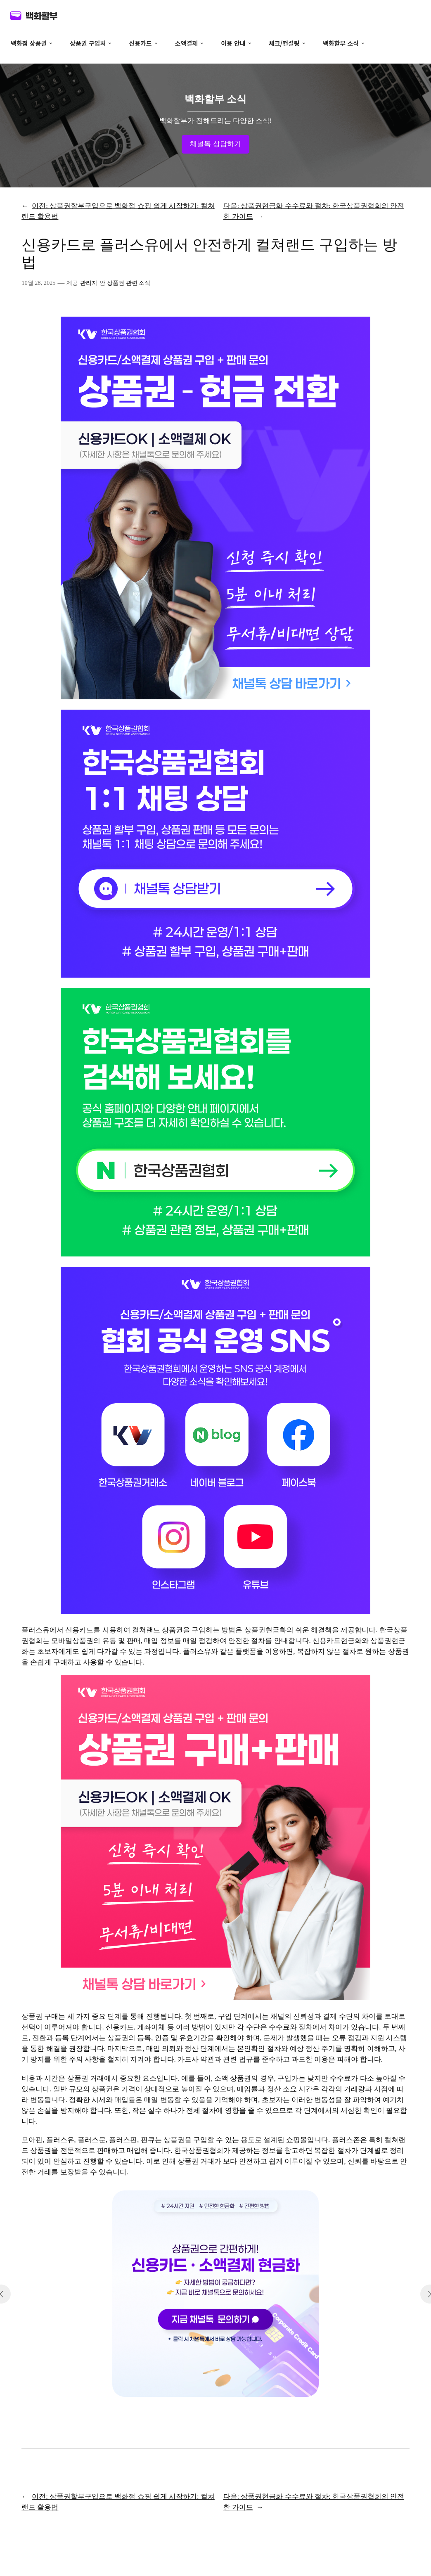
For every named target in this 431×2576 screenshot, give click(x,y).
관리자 (88, 282)
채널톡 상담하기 (215, 144)
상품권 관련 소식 (128, 282)
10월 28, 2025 (38, 282)
